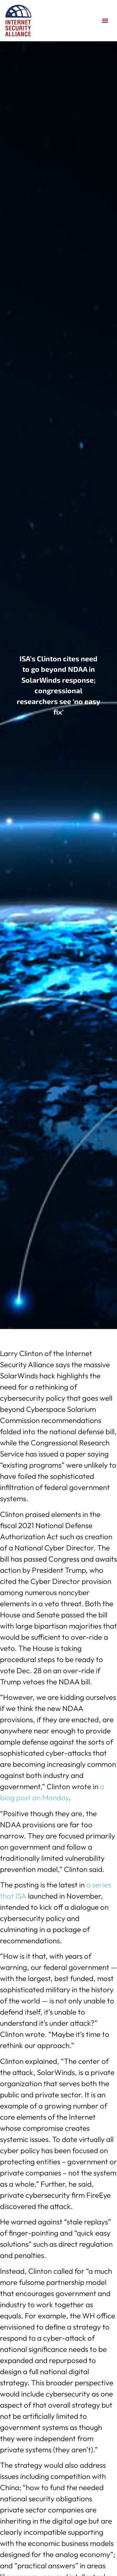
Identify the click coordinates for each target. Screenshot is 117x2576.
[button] (105, 21)
